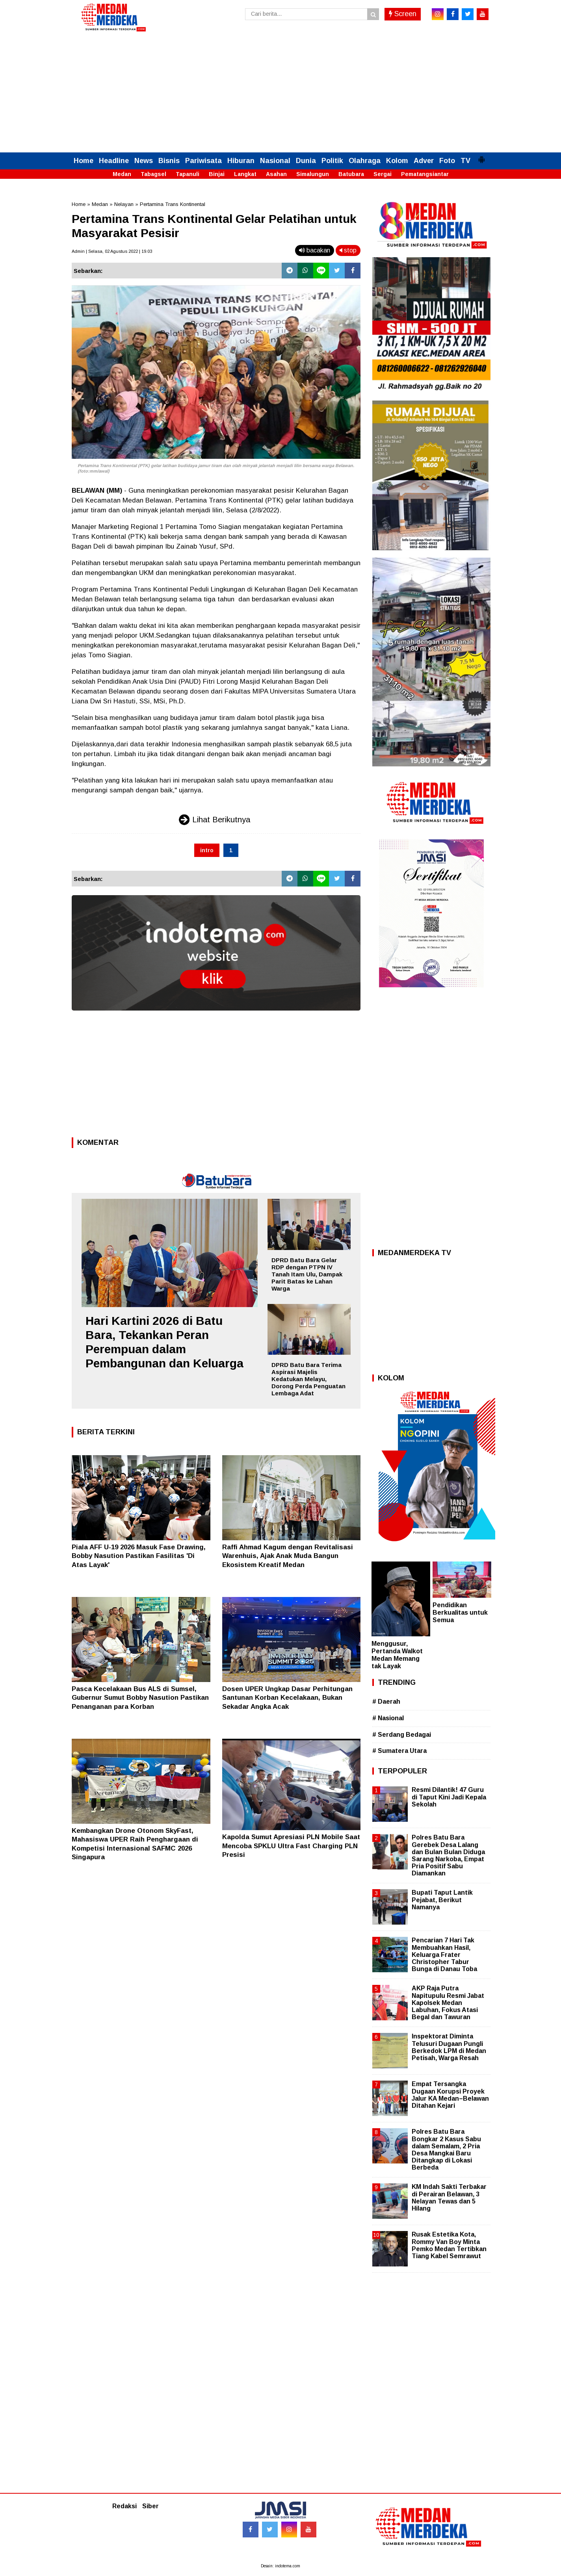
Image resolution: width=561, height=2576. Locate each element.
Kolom (397, 161)
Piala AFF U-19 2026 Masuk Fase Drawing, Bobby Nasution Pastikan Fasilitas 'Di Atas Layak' (139, 1555)
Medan (122, 174)
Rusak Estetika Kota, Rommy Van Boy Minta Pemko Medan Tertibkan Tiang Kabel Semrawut (449, 2245)
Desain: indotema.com (280, 2566)
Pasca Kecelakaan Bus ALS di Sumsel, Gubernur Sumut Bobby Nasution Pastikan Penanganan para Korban (140, 1697)
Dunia (306, 161)
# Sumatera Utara (399, 1750)
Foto (447, 161)
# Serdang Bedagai (401, 1734)
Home (83, 161)
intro (207, 850)
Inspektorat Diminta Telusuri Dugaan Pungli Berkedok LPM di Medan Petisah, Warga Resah (449, 2047)
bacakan (314, 250)
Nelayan (124, 204)
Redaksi (124, 2506)
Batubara (351, 174)
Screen (402, 14)
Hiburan (240, 161)
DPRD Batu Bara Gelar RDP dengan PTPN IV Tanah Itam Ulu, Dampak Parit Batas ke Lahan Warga (306, 1274)
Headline (114, 161)
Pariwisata (203, 161)
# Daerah (386, 1701)
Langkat (245, 174)
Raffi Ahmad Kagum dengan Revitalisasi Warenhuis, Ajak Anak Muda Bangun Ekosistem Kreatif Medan (287, 1555)
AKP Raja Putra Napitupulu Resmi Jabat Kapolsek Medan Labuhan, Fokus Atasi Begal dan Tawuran (448, 2002)
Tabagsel (153, 174)
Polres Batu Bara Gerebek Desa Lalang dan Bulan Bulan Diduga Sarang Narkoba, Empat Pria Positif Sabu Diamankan (448, 1855)
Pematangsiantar (425, 174)
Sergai (382, 174)
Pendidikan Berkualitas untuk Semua (460, 1612)
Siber (150, 2506)
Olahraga (365, 161)
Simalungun (312, 174)
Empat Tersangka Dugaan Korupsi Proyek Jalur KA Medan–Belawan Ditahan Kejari (450, 2095)
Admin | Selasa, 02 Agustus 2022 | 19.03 (112, 251)
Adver (424, 161)
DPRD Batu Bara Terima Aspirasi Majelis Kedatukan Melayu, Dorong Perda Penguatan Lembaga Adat (308, 1378)
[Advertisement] (280, 93)
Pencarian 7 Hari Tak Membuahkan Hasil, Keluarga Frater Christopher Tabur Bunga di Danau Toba (444, 1954)
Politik (332, 161)
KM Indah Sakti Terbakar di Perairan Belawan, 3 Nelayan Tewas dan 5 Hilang (449, 2197)
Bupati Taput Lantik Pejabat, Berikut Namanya (442, 1899)
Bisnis (169, 161)
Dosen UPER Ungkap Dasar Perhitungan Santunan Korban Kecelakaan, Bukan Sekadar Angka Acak (287, 1697)
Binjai (217, 174)
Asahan (276, 174)
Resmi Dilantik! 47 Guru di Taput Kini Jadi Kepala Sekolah (449, 1796)
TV (465, 161)
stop (348, 250)
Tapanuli (187, 174)
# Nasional (388, 1718)
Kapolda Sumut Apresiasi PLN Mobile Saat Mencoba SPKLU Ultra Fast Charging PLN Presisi (291, 1845)
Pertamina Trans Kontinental (172, 204)
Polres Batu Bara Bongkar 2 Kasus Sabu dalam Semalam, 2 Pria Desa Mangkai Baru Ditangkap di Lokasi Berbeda (446, 2149)
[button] (481, 156)
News (143, 161)
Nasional (275, 161)
